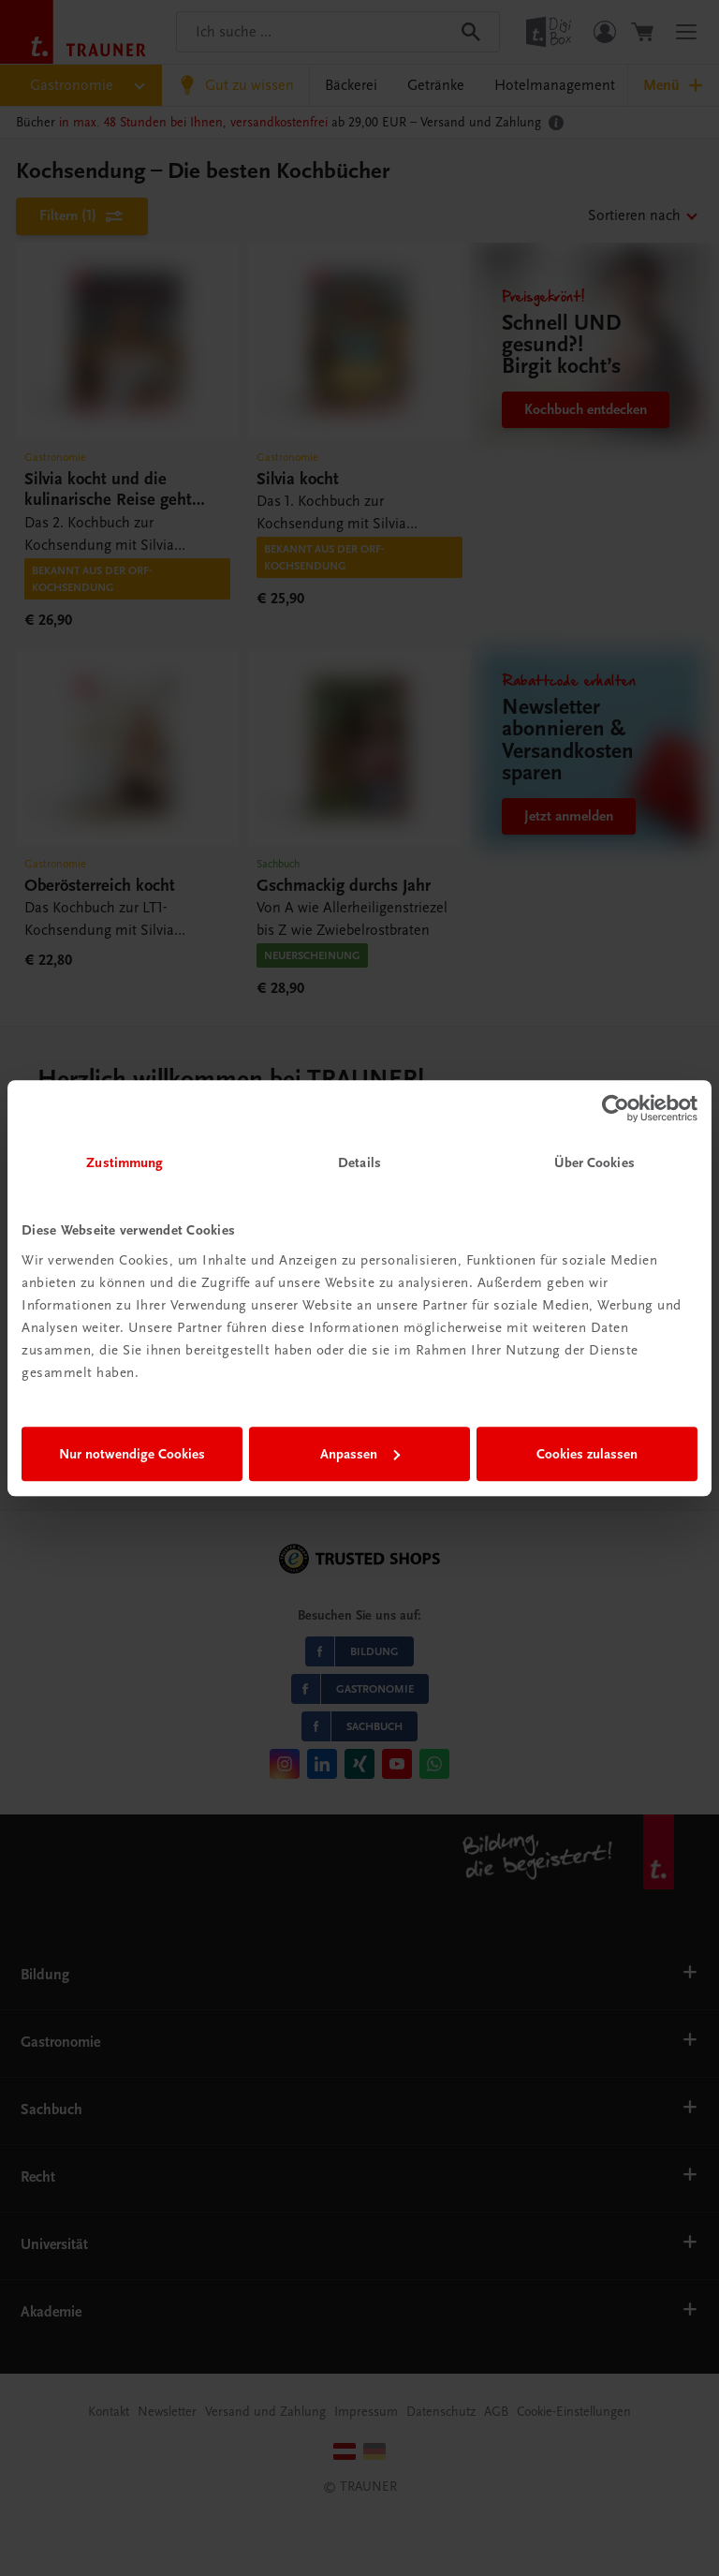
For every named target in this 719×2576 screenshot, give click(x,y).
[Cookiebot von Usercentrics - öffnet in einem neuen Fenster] (615, 1108)
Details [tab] (359, 1162)
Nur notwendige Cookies (132, 1453)
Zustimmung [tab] (124, 1162)
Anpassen (360, 1453)
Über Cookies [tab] (594, 1162)
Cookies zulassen (587, 1453)
